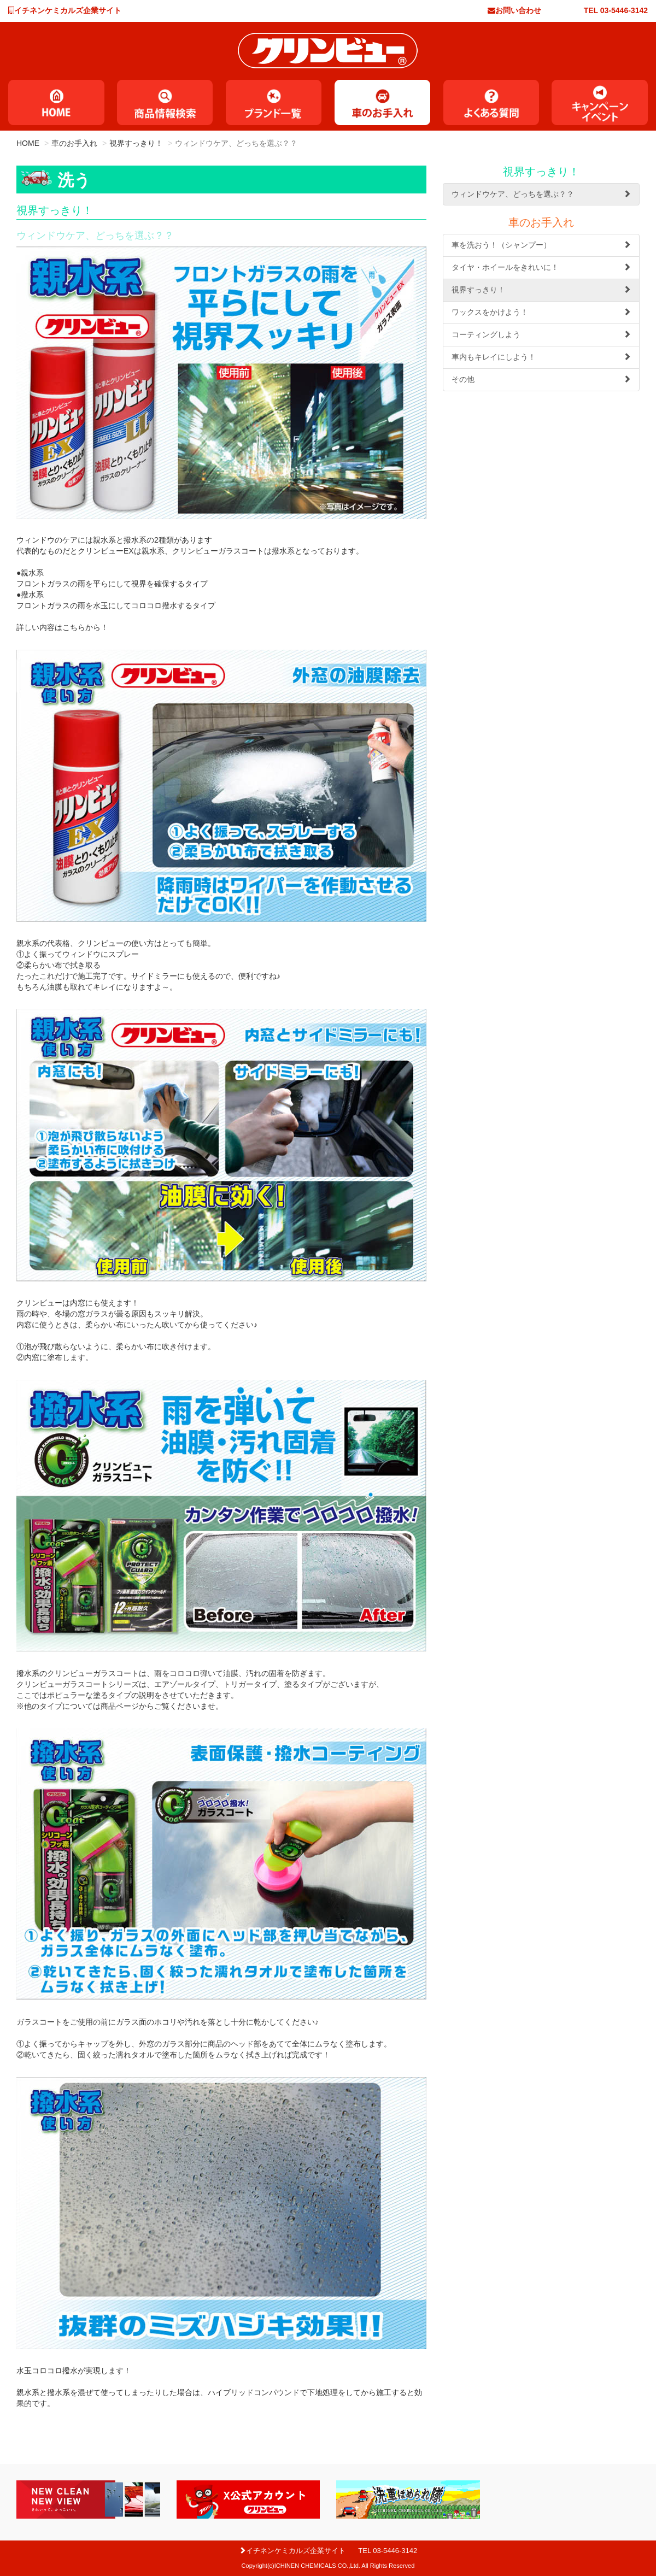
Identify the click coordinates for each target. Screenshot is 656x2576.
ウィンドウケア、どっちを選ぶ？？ (541, 194)
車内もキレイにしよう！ (541, 356)
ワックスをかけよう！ (541, 312)
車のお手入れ (74, 143)
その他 (541, 379)
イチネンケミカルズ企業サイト (67, 10)
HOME (27, 143)
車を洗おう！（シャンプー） (541, 244)
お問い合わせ (518, 10)
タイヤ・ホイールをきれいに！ (541, 267)
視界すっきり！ (136, 143)
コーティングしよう (541, 334)
